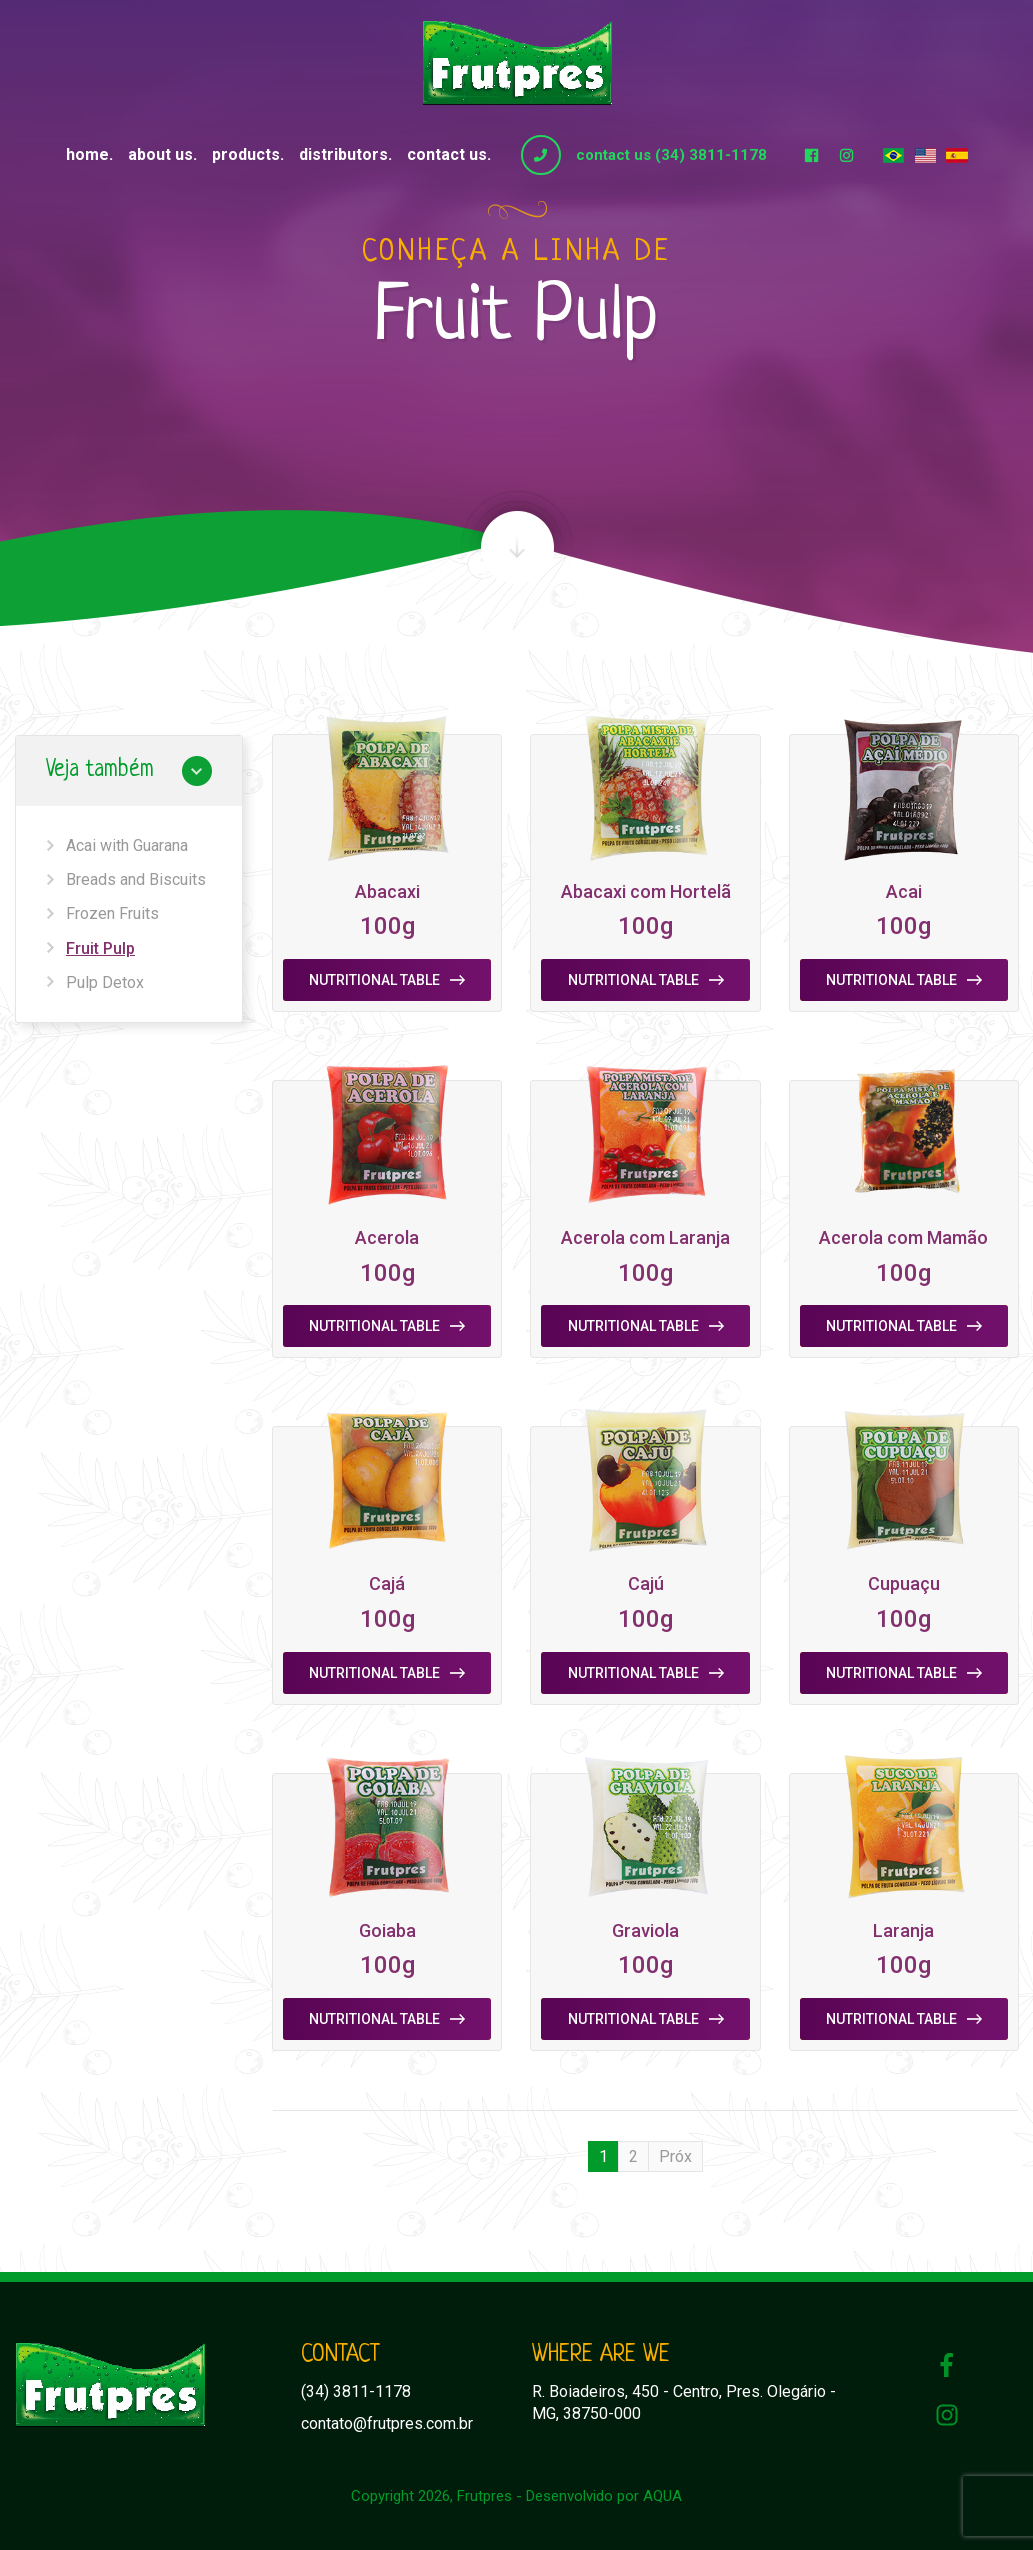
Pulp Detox (105, 982)
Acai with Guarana (127, 845)
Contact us (447, 154)
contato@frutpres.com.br (387, 2423)
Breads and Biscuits (136, 879)
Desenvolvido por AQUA (604, 2496)
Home (87, 154)
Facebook (812, 155)
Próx (675, 2156)
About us (160, 154)
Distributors (343, 154)
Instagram (847, 155)
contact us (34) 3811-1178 (671, 155)
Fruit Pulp (100, 948)
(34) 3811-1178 (356, 2391)
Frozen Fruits (112, 913)
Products (246, 154)
